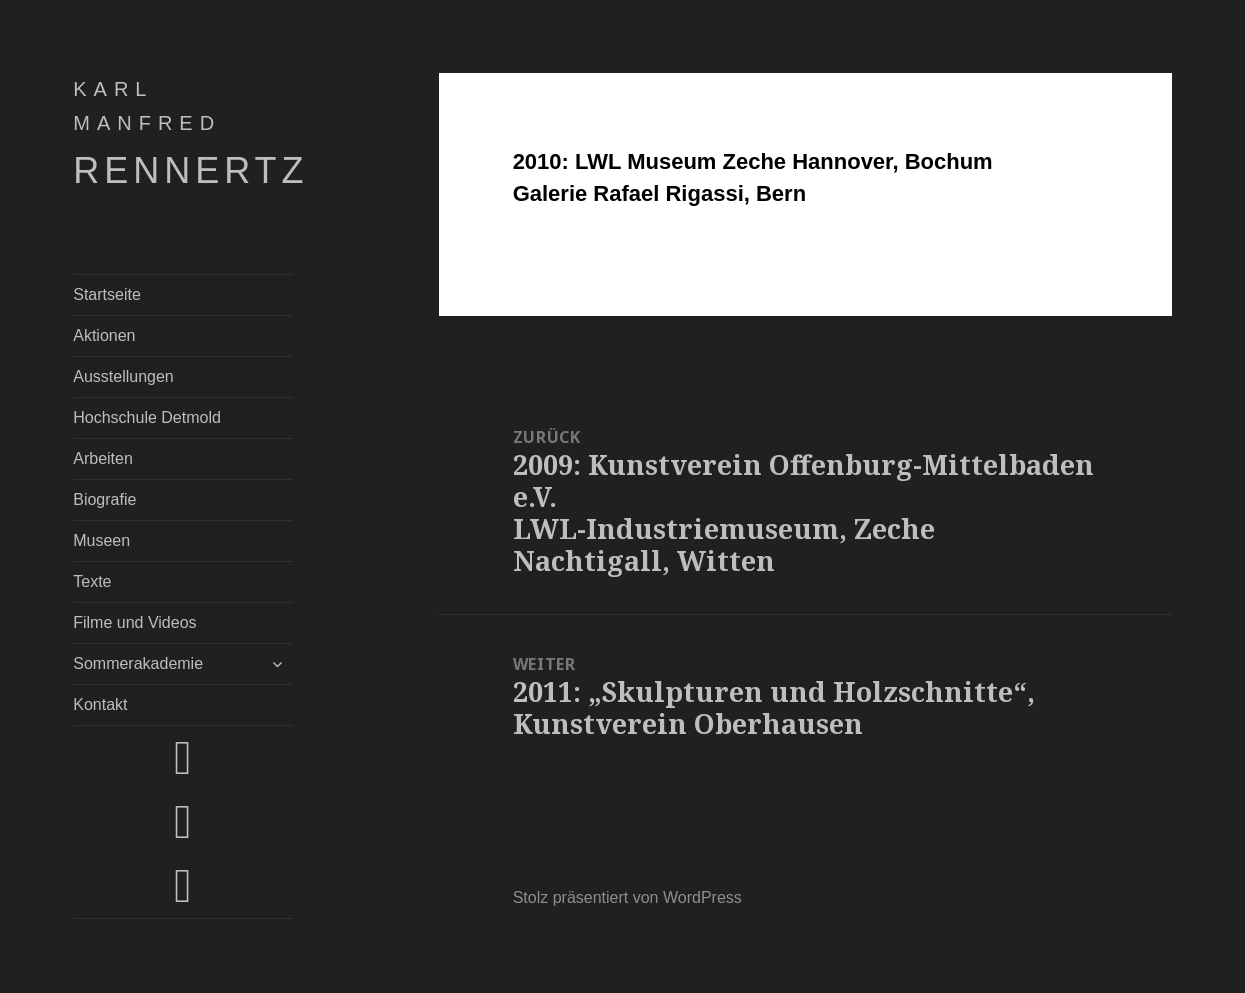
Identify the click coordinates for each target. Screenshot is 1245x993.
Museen (101, 540)
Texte (92, 581)
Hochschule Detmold (147, 417)
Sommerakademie (138, 663)
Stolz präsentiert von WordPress (627, 897)
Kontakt (100, 704)
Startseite (107, 294)
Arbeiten (103, 458)
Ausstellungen (123, 376)
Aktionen (104, 335)
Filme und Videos (134, 622)
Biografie (104, 499)
